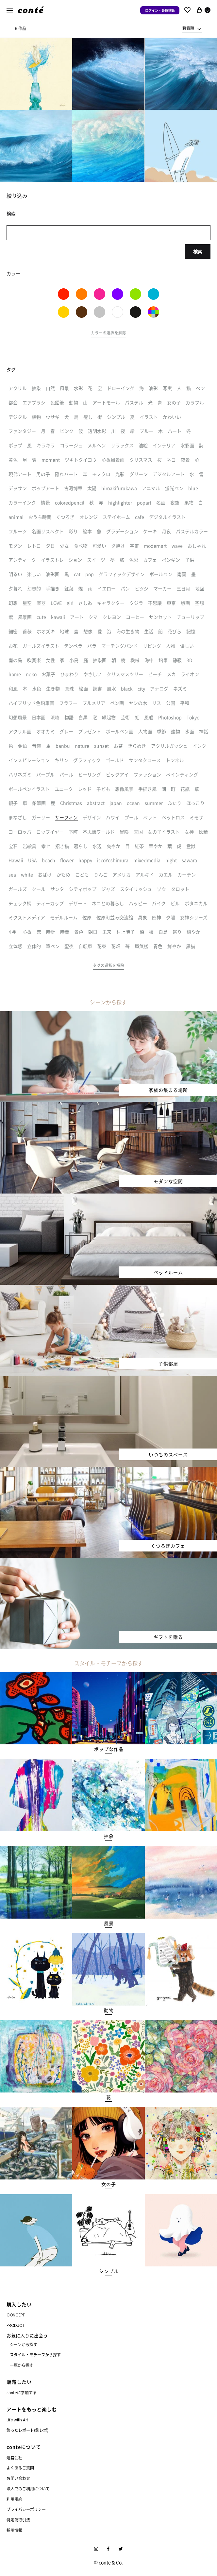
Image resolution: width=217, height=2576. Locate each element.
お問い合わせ (18, 2478)
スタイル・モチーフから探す (35, 2354)
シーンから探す (23, 2344)
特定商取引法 (18, 2519)
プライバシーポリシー (26, 2509)
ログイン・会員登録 (160, 10)
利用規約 (14, 2499)
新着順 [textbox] (188, 27)
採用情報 (14, 2530)
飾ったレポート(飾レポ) (27, 2430)
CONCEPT (16, 2315)
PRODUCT (16, 2325)
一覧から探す (21, 2365)
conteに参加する (22, 2392)
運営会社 (14, 2457)
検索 (197, 251)
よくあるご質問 (20, 2467)
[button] (108, 334)
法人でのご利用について (28, 2488)
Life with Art (17, 2420)
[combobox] (192, 28)
